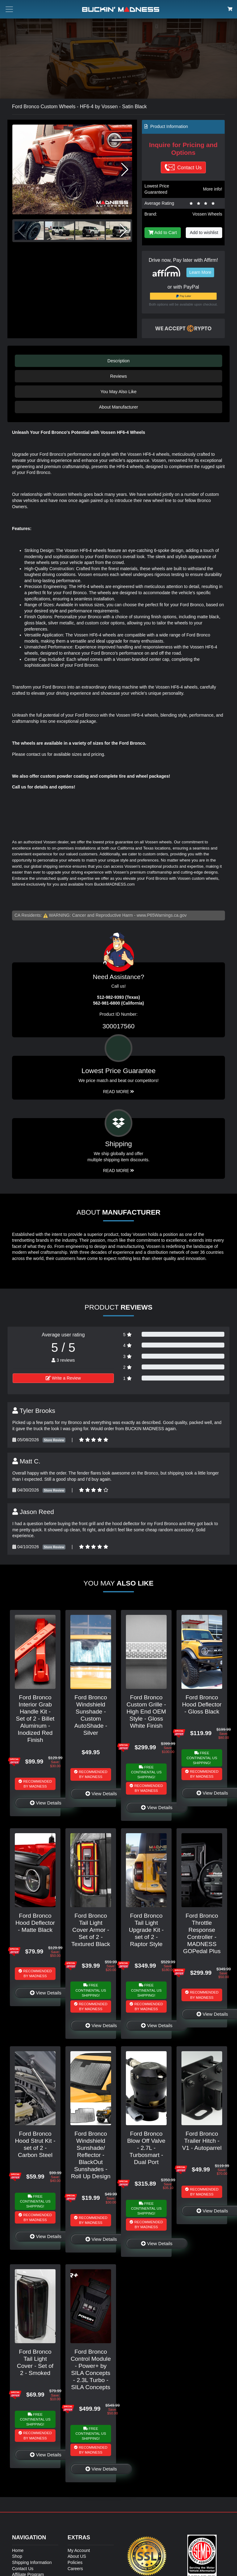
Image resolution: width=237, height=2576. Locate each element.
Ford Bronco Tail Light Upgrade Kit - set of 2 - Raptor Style (146, 1929)
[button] (125, 169)
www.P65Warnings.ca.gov (162, 915)
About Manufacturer (118, 407)
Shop (17, 2556)
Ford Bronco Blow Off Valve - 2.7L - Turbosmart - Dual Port (146, 2147)
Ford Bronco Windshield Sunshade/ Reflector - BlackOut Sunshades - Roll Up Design (90, 2154)
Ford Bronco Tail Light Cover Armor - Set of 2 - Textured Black (90, 1929)
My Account (79, 2550)
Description (118, 360)
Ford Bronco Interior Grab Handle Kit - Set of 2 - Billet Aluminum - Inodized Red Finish (35, 1718)
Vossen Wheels (207, 214)
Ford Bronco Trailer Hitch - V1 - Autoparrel (202, 2140)
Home (17, 2550)
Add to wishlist (204, 232)
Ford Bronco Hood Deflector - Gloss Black (202, 1704)
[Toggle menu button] (9, 9)
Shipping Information (32, 2562)
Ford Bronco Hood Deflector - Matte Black (35, 1922)
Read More (118, 1091)
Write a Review (63, 1378)
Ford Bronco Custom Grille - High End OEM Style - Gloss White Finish (146, 1711)
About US (77, 2556)
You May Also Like (118, 391)
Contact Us (22, 2568)
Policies (75, 2562)
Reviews (118, 376)
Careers (75, 2568)
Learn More (200, 272)
